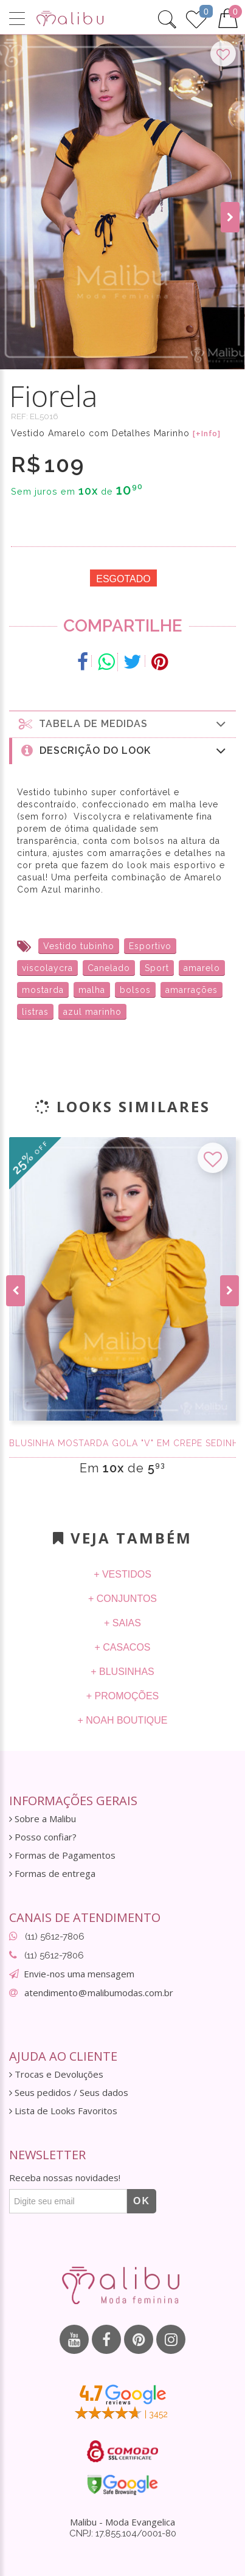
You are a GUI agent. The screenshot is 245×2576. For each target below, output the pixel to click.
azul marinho (92, 1012)
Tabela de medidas (123, 724)
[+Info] (207, 434)
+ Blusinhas (122, 1671)
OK (141, 2201)
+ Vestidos (122, 1574)
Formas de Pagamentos (62, 1855)
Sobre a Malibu (42, 1819)
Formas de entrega (52, 1873)
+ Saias (122, 1623)
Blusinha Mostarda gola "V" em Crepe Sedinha (122, 1443)
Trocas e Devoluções (56, 2074)
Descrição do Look (124, 750)
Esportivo (150, 946)
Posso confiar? (43, 1837)
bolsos (135, 990)
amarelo (202, 968)
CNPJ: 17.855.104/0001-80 (122, 2533)
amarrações (191, 990)
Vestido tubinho (78, 946)
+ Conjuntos (122, 1598)
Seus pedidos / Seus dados (68, 2092)
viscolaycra (47, 968)
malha (91, 990)
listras (35, 1012)
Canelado (109, 968)
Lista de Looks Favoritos (63, 2111)
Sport (157, 968)
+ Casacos (122, 1647)
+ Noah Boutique (122, 1720)
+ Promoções (122, 1696)
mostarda (43, 990)
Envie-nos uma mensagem (79, 1973)
